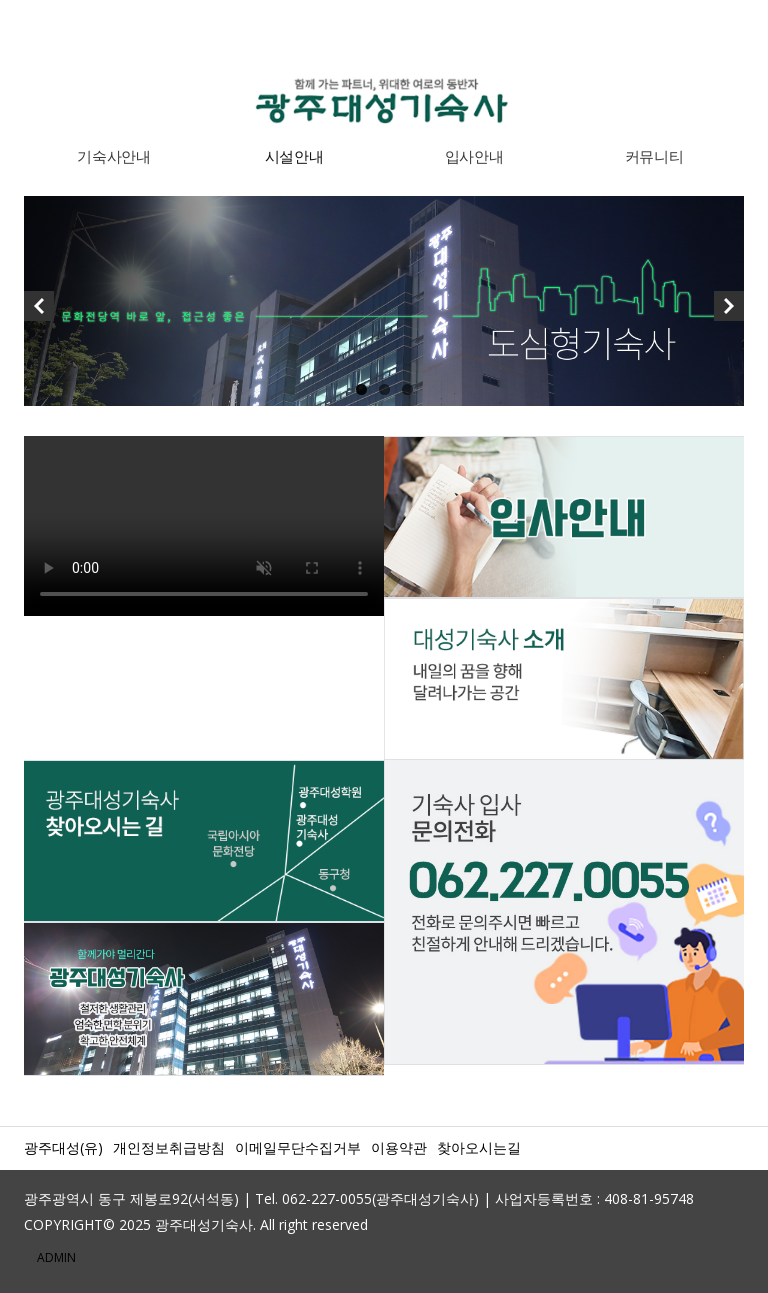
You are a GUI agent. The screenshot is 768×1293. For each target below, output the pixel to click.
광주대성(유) (63, 1147)
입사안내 (474, 156)
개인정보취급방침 (169, 1147)
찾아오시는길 (479, 1147)
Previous (39, 311)
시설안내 (294, 156)
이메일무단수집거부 (298, 1147)
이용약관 (399, 1147)
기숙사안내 (114, 156)
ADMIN (56, 1257)
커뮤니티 (654, 156)
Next (729, 311)
